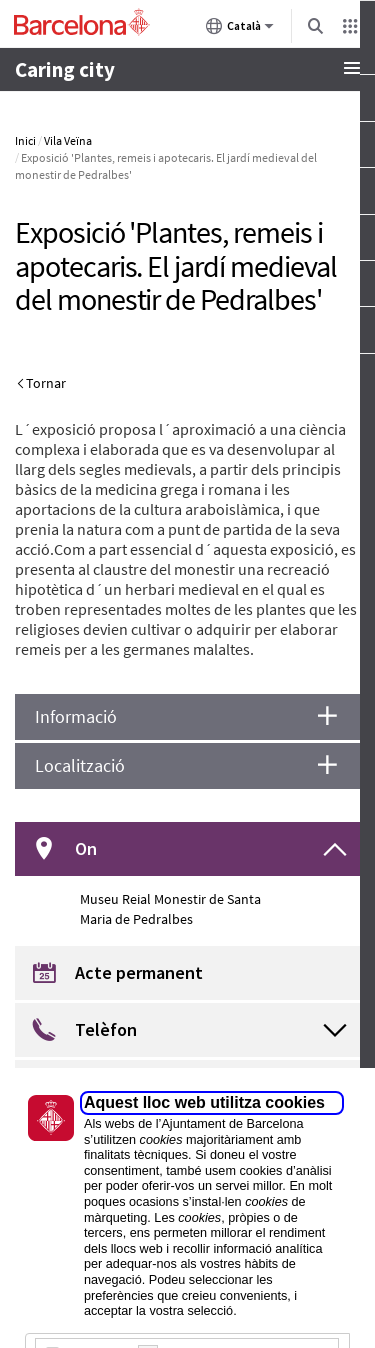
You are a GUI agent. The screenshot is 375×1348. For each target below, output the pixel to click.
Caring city (65, 69)
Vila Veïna (68, 140)
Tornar (46, 383)
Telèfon (106, 1029)
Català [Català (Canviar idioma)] (240, 30)
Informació (76, 716)
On (86, 848)
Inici (25, 140)
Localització (80, 765)
